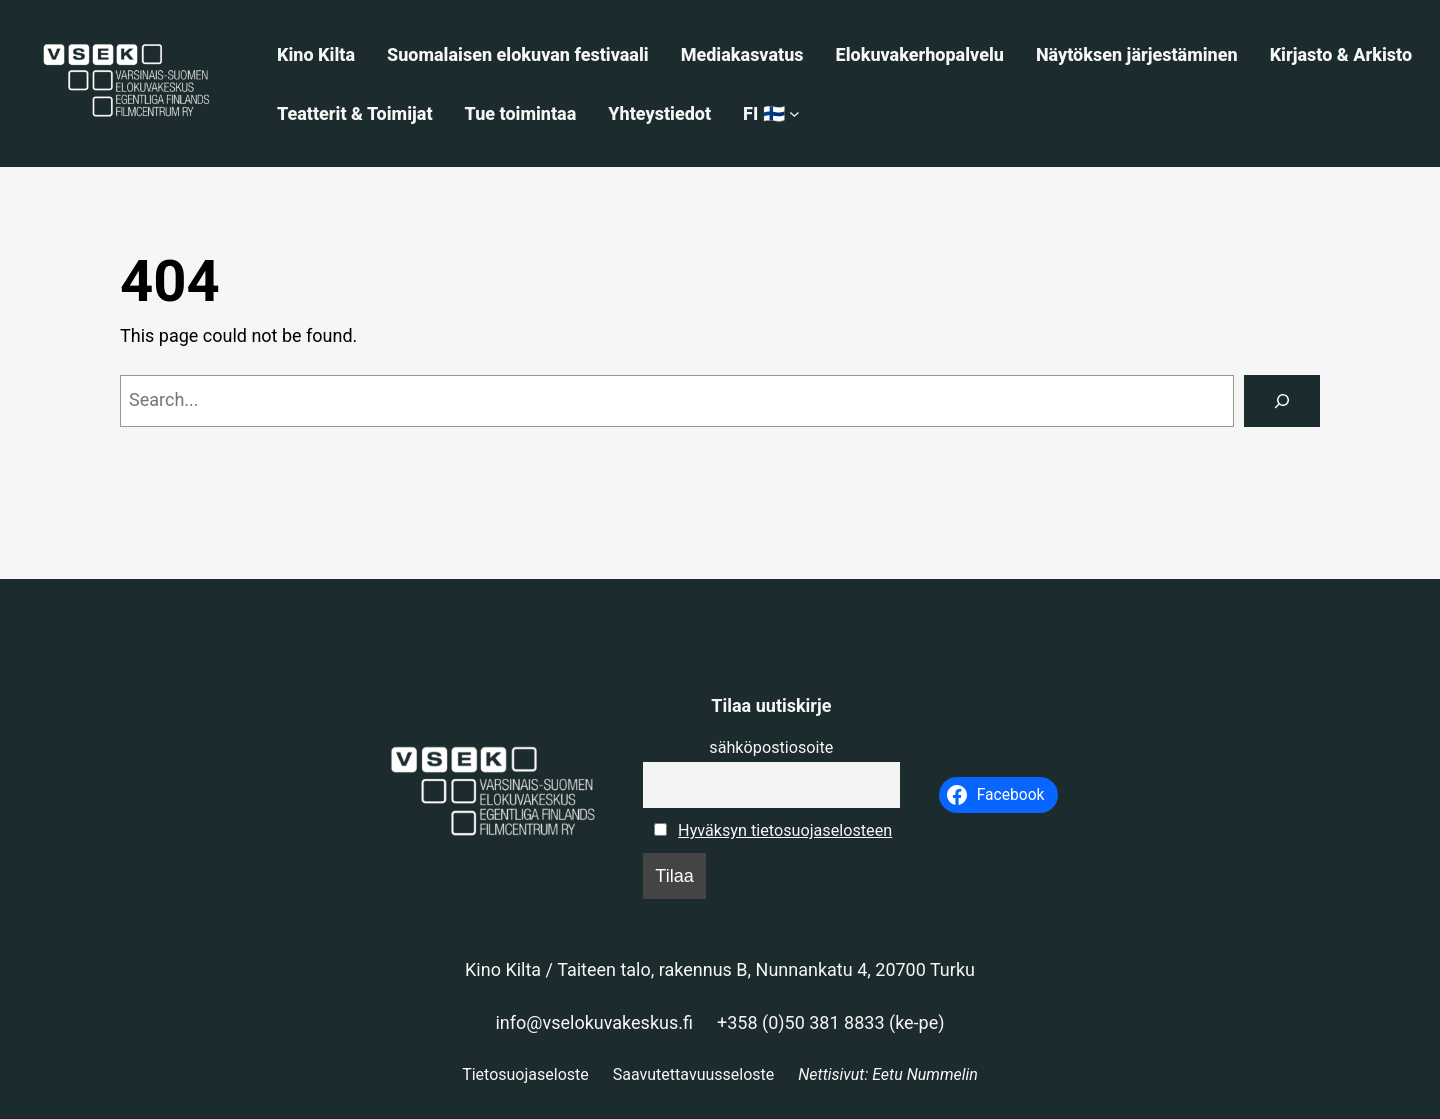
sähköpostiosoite (771, 747)
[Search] (1282, 401)
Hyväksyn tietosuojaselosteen (785, 830)
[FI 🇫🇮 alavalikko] (794, 113)
